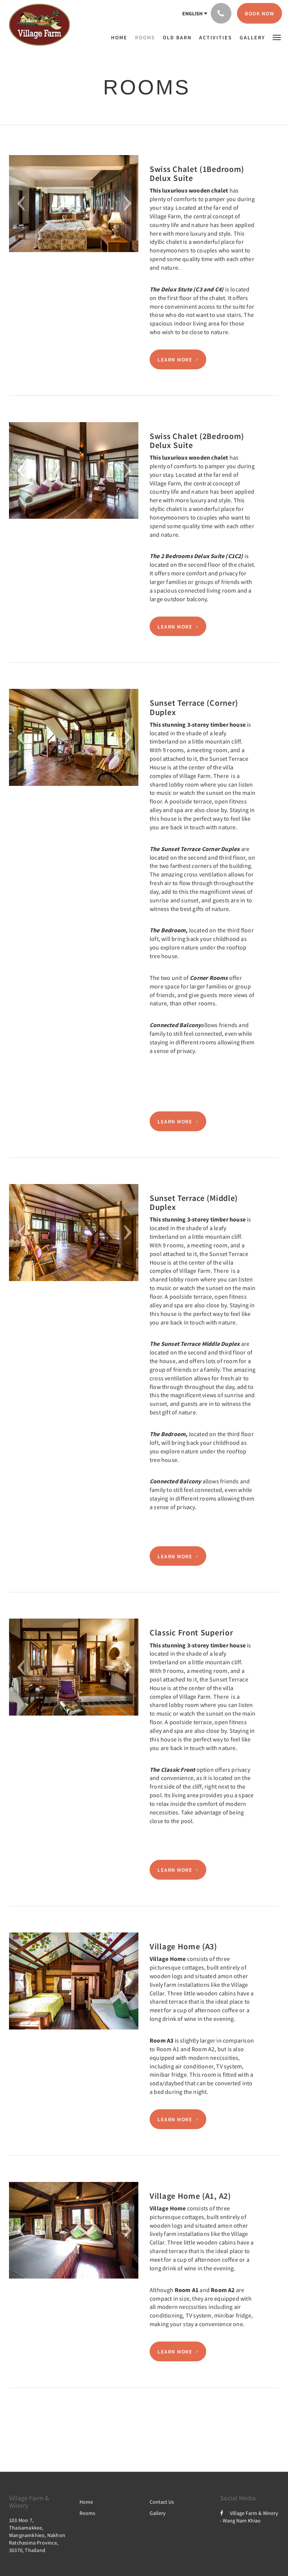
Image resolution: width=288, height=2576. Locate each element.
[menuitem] (121, 37)
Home (86, 2501)
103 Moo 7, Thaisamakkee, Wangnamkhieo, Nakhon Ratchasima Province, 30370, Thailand (37, 2535)
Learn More (175, 359)
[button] (277, 36)
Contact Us (162, 2501)
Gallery (158, 2513)
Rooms (87, 2513)
